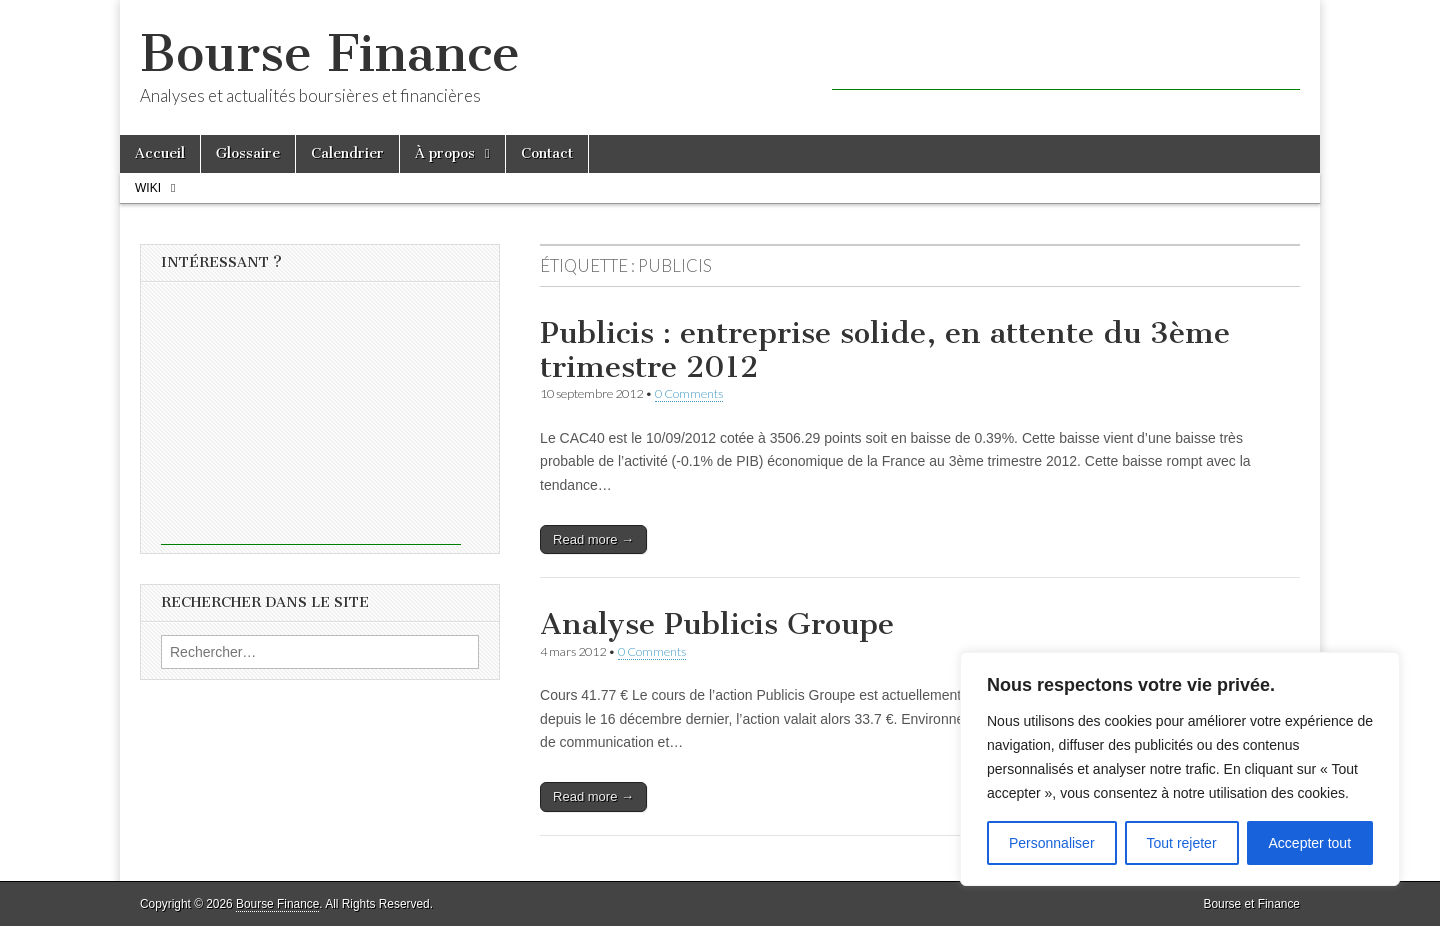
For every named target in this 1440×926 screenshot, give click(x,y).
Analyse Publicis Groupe (717, 624)
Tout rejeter (1182, 843)
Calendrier (347, 153)
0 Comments (689, 393)
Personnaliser (1052, 843)
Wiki (148, 188)
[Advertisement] (1066, 60)
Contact (547, 153)
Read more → (593, 539)
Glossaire (248, 153)
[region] (1180, 769)
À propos (445, 153)
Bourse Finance (330, 53)
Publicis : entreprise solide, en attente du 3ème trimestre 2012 (885, 350)
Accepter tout (1310, 843)
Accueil (160, 153)
